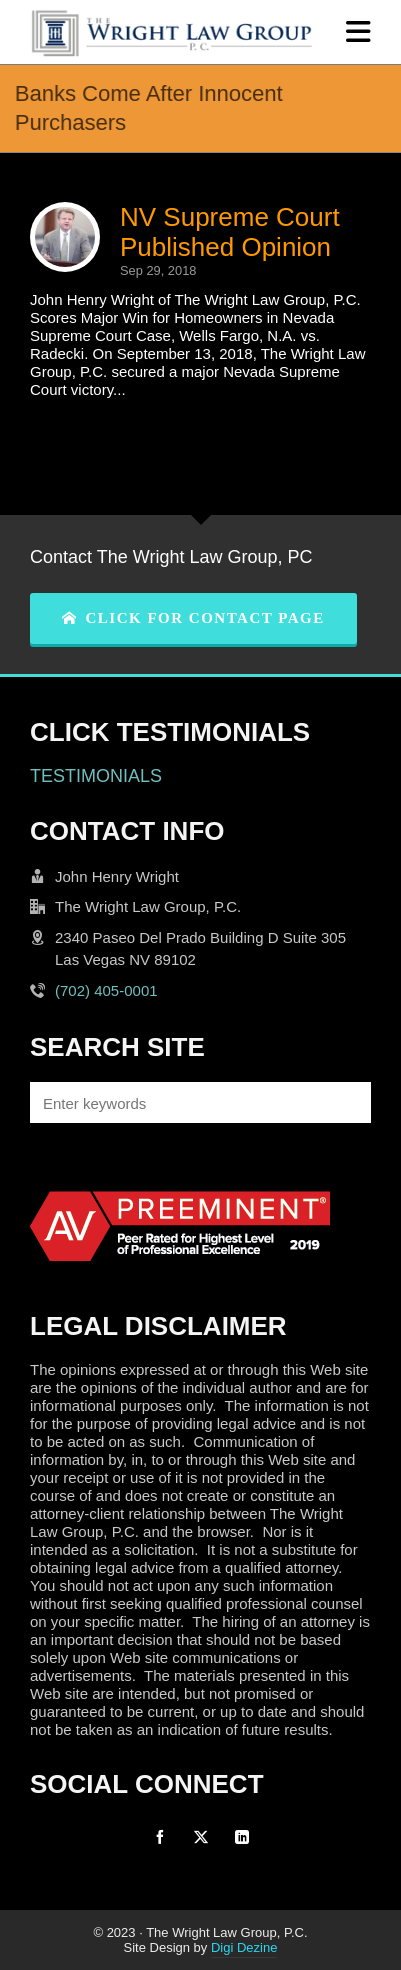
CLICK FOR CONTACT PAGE (193, 618)
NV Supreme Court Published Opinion (230, 232)
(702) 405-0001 (106, 990)
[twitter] (201, 1837)
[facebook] (160, 1837)
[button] (346, 1102)
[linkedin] (242, 1837)
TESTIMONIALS (96, 776)
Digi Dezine (244, 1947)
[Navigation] (358, 32)
